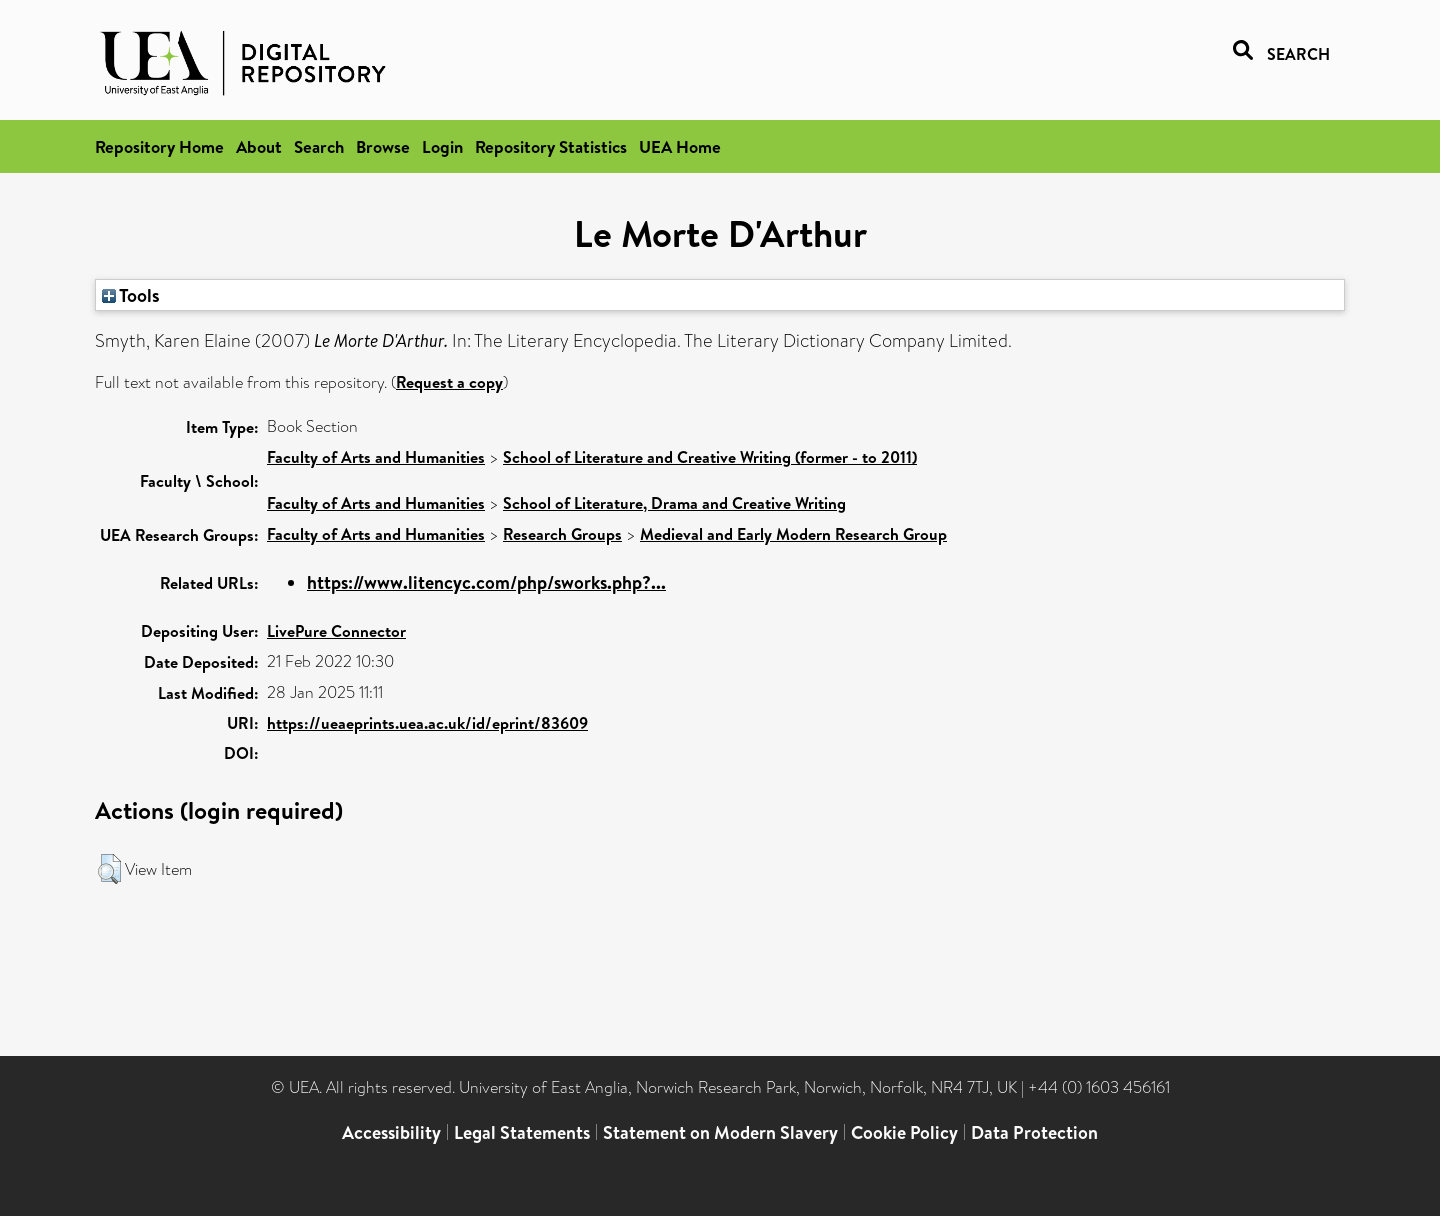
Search (319, 146)
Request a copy (449, 382)
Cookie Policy (904, 1132)
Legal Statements (522, 1132)
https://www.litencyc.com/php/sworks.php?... (486, 582)
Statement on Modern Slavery (720, 1132)
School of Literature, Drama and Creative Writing (674, 503)
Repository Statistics (551, 146)
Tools (131, 295)
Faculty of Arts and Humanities (376, 457)
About (259, 146)
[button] (109, 869)
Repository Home (159, 146)
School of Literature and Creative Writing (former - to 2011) (710, 457)
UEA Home (680, 146)
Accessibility (391, 1132)
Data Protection (1034, 1132)
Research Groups (562, 534)
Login (442, 146)
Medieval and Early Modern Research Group (793, 534)
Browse (383, 146)
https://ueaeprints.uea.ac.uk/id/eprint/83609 (427, 723)
